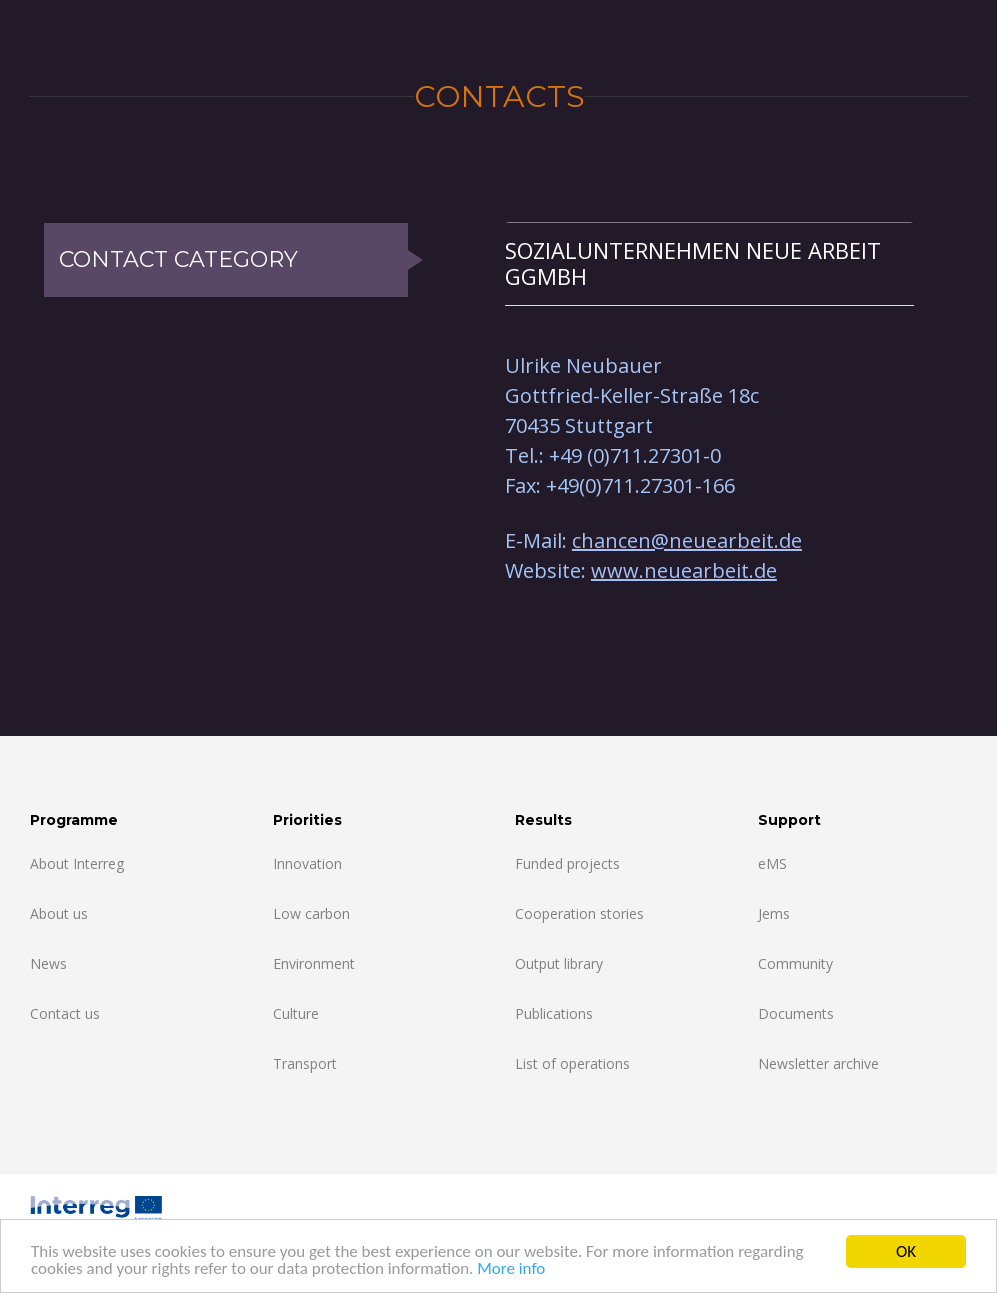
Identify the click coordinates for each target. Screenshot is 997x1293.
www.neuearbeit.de (684, 570)
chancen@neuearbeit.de (687, 540)
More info (511, 1269)
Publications (554, 1013)
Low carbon (311, 913)
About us (59, 913)
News (48, 963)
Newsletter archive (818, 1063)
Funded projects (567, 863)
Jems (774, 913)
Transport (305, 1063)
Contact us (65, 1013)
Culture (296, 1013)
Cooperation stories (579, 913)
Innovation (307, 863)
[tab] (709, 263)
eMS (772, 863)
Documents (796, 1013)
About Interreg (77, 863)
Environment (314, 963)
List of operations (572, 1063)
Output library (559, 963)
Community (795, 963)
